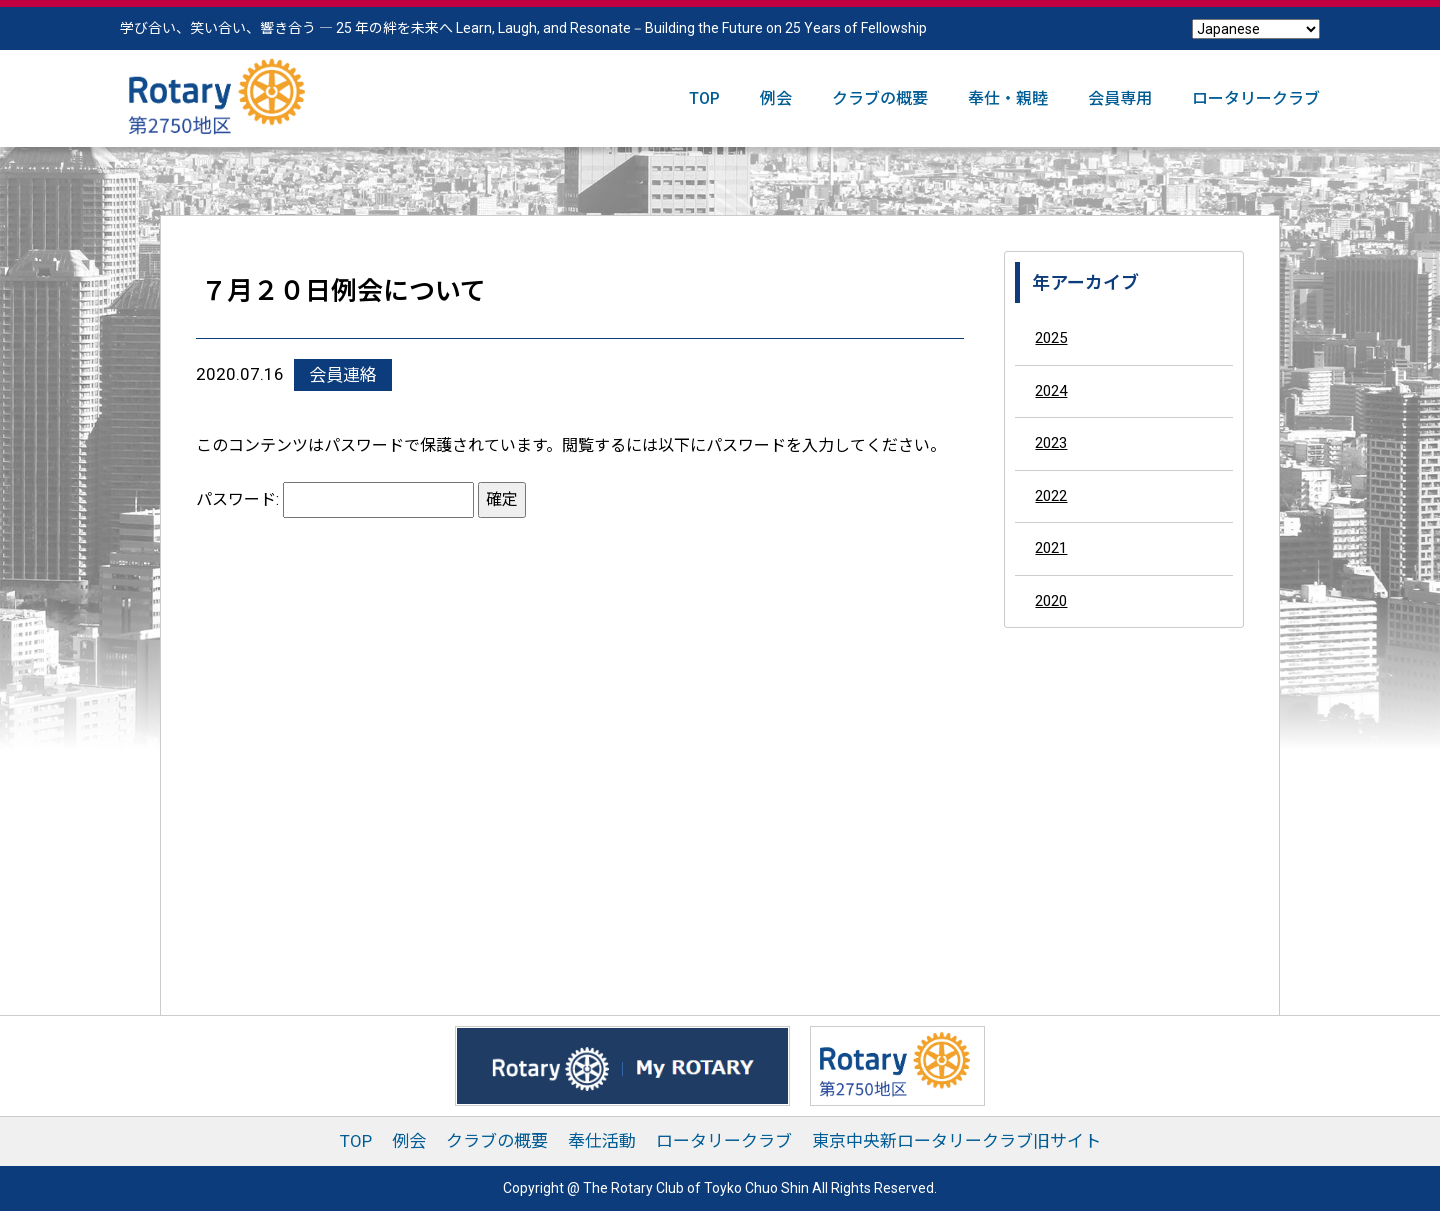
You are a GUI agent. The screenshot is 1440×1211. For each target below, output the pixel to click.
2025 (1051, 338)
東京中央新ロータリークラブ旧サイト (956, 1141)
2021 (1051, 548)
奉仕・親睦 (1008, 98)
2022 (1051, 496)
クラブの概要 (880, 98)
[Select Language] (1256, 29)
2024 (1051, 391)
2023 (1051, 443)
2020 (1051, 601)
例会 (776, 98)
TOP (704, 98)
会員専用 (1120, 98)
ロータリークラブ (1256, 98)
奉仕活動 (602, 1141)
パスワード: (335, 499)
